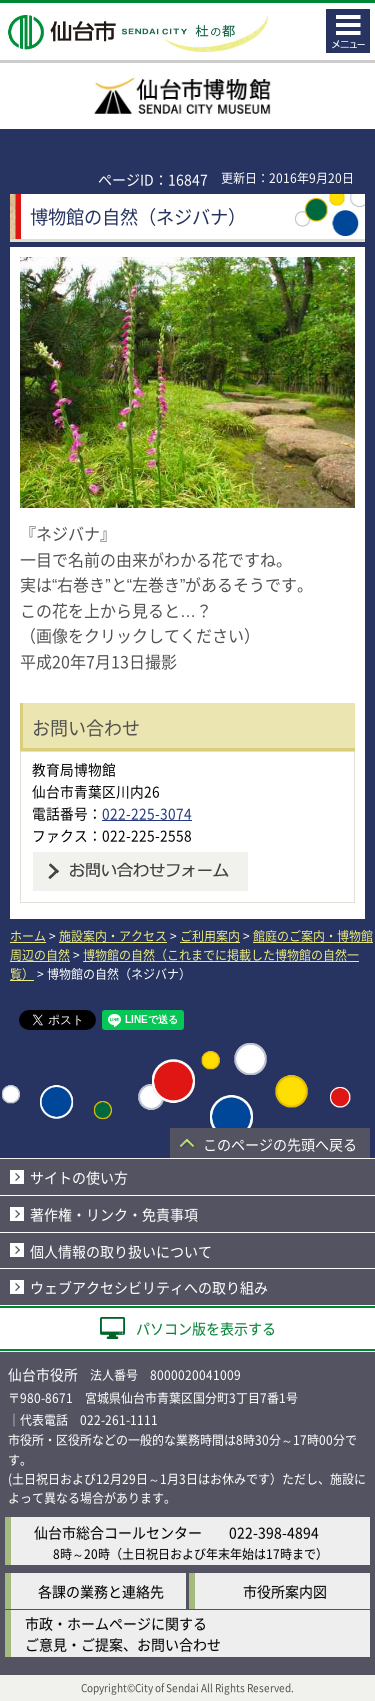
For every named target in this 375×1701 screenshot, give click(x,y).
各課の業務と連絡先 (101, 1591)
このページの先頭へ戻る (280, 1144)
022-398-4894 (274, 1532)
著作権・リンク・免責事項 (114, 1214)
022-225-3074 (147, 813)
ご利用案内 (210, 935)
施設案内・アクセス (113, 935)
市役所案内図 (285, 1591)
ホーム (28, 935)
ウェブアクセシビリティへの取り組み (149, 1287)
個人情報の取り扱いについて (121, 1251)
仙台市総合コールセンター (118, 1532)
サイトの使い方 (79, 1177)
